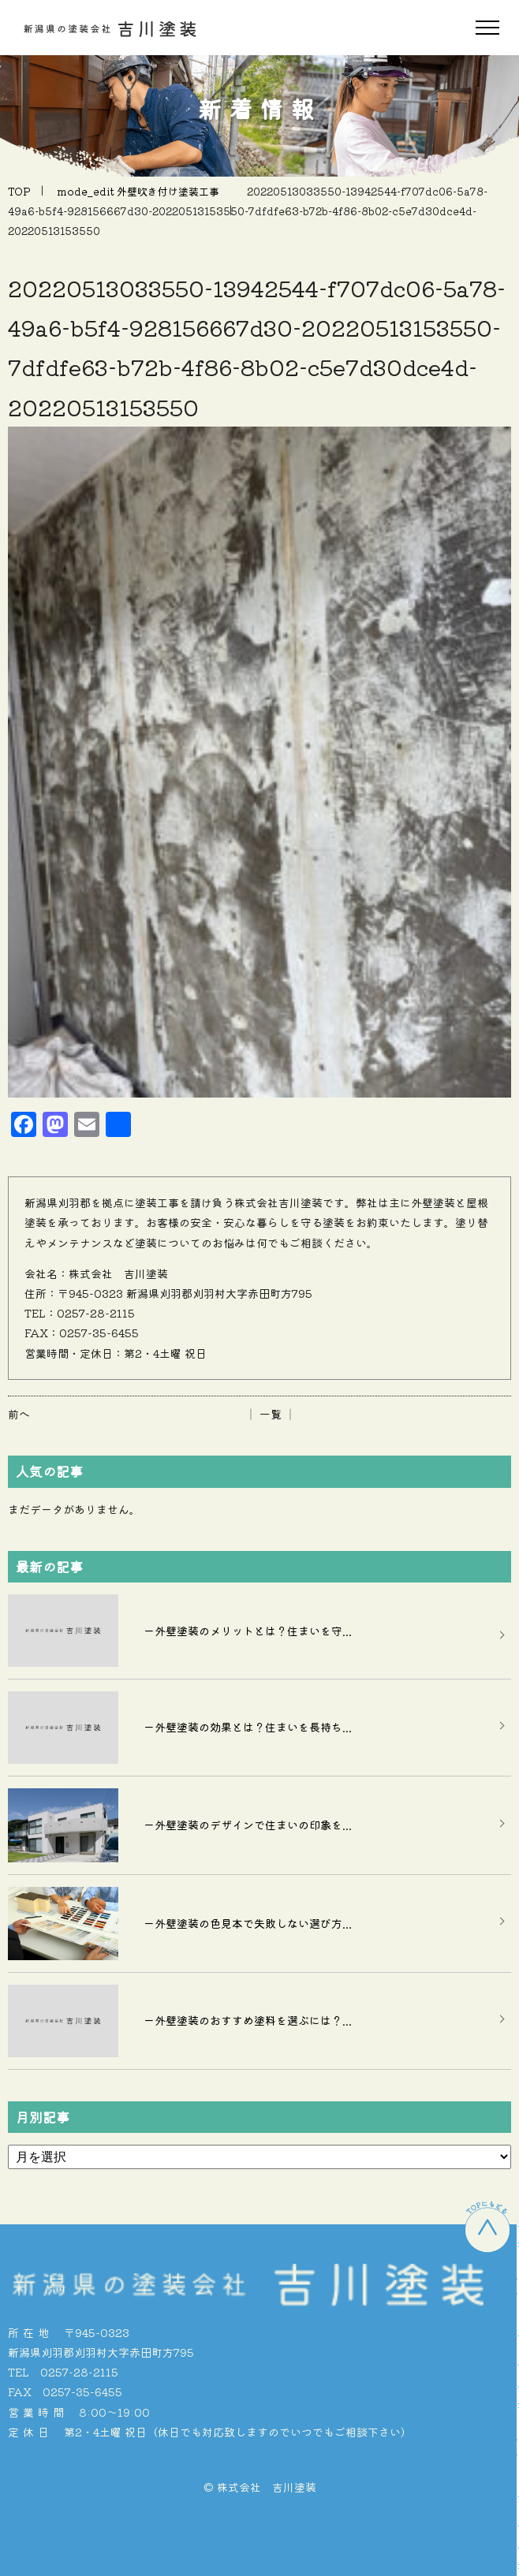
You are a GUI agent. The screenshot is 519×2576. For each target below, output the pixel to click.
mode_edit (138, 191)
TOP (19, 191)
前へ (19, 1414)
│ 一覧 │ (270, 1414)
